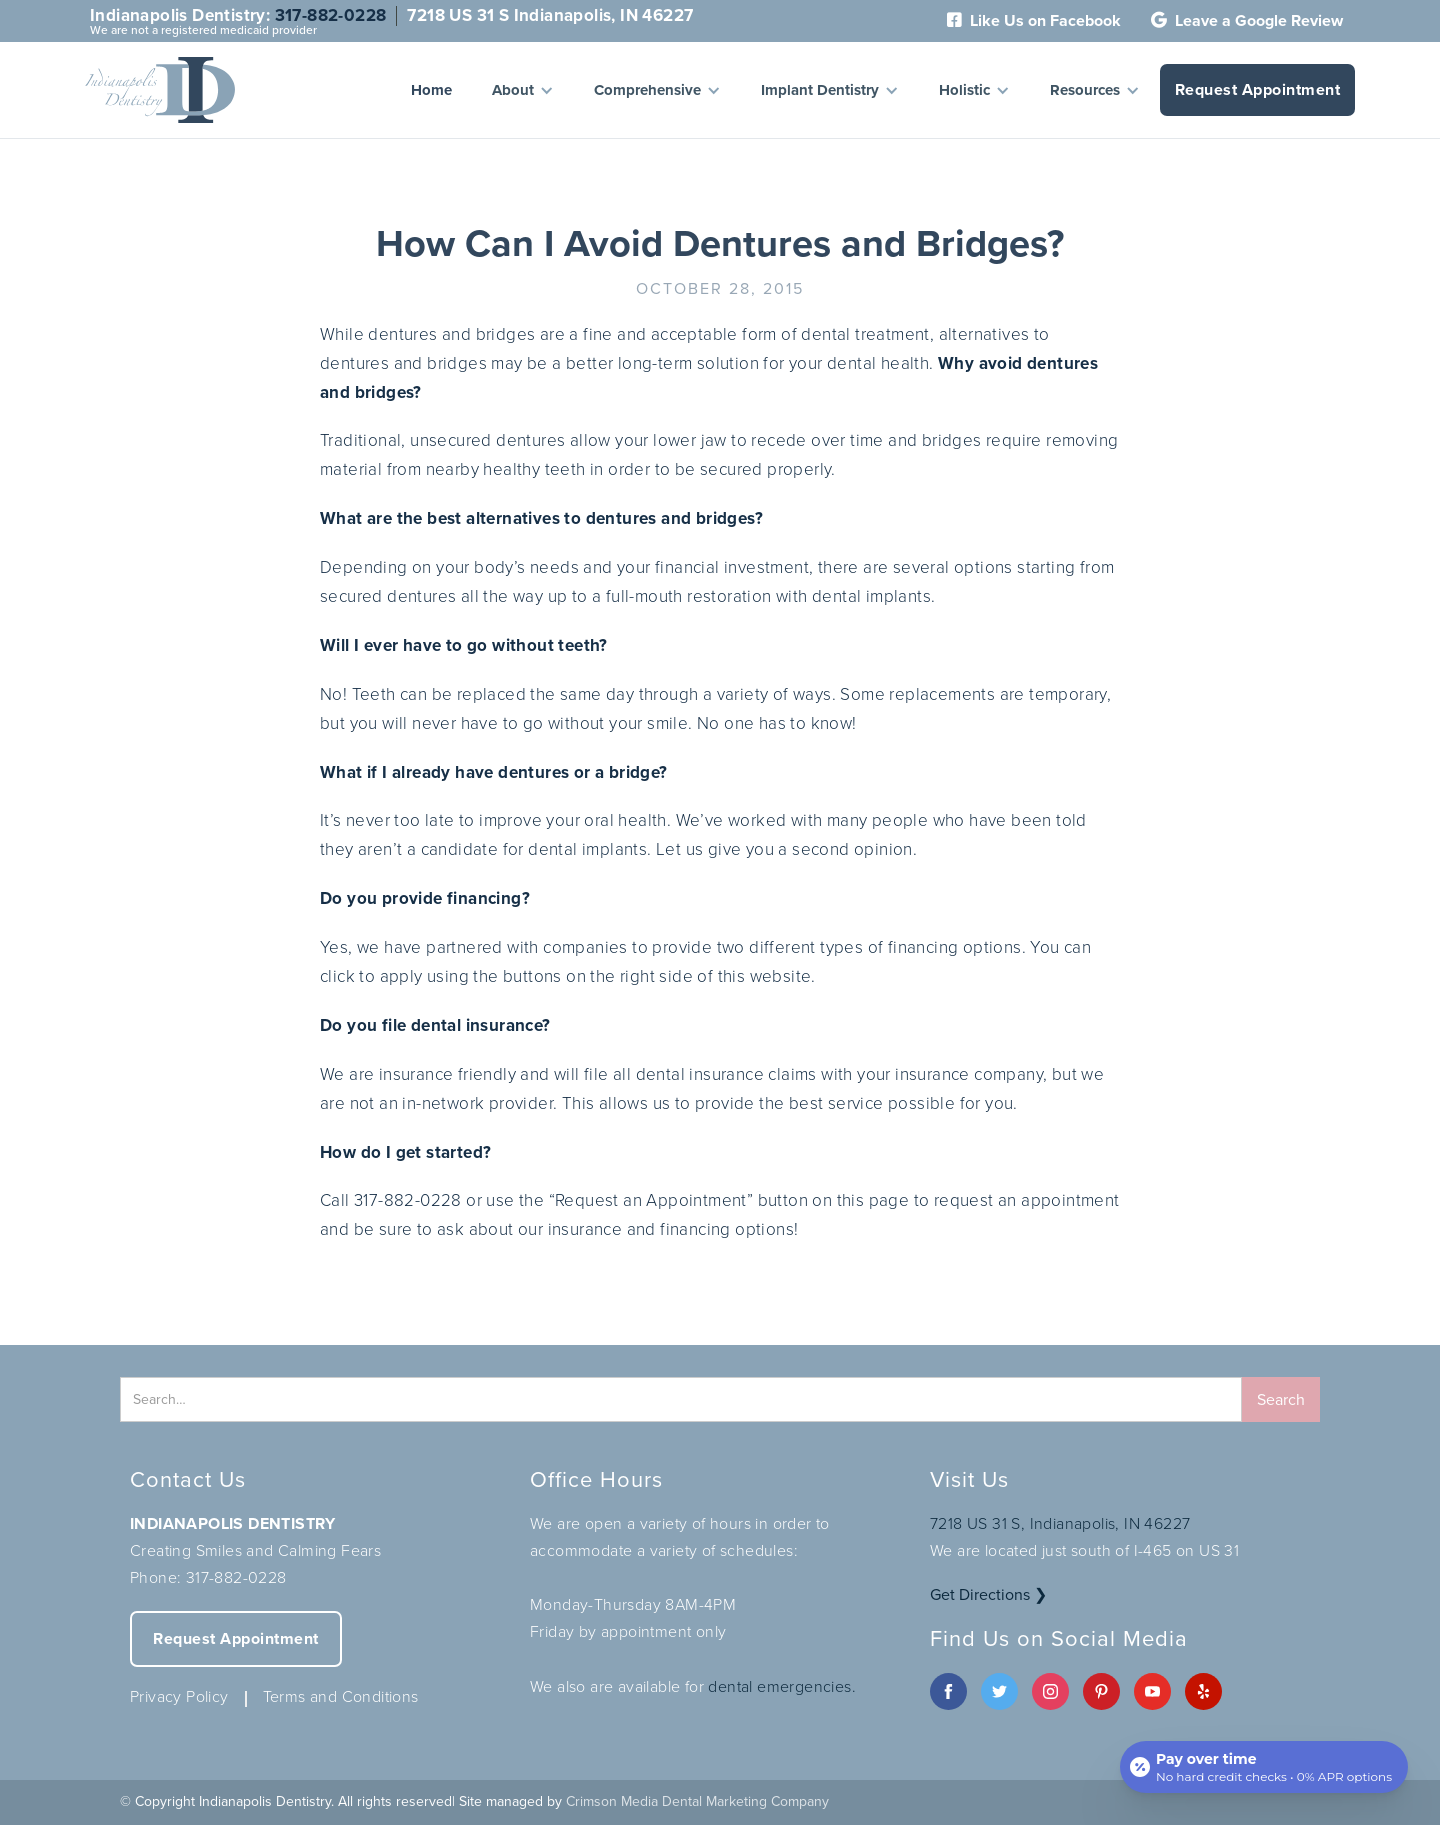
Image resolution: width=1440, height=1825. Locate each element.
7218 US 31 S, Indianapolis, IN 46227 (1060, 1523)
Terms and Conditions (341, 1696)
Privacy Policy (179, 1696)
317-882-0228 (331, 15)
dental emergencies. (782, 1686)
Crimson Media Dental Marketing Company (697, 1801)
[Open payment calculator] (1264, 1767)
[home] (160, 90)
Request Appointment (1258, 89)
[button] (523, 90)
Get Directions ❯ (988, 1594)
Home (431, 90)
